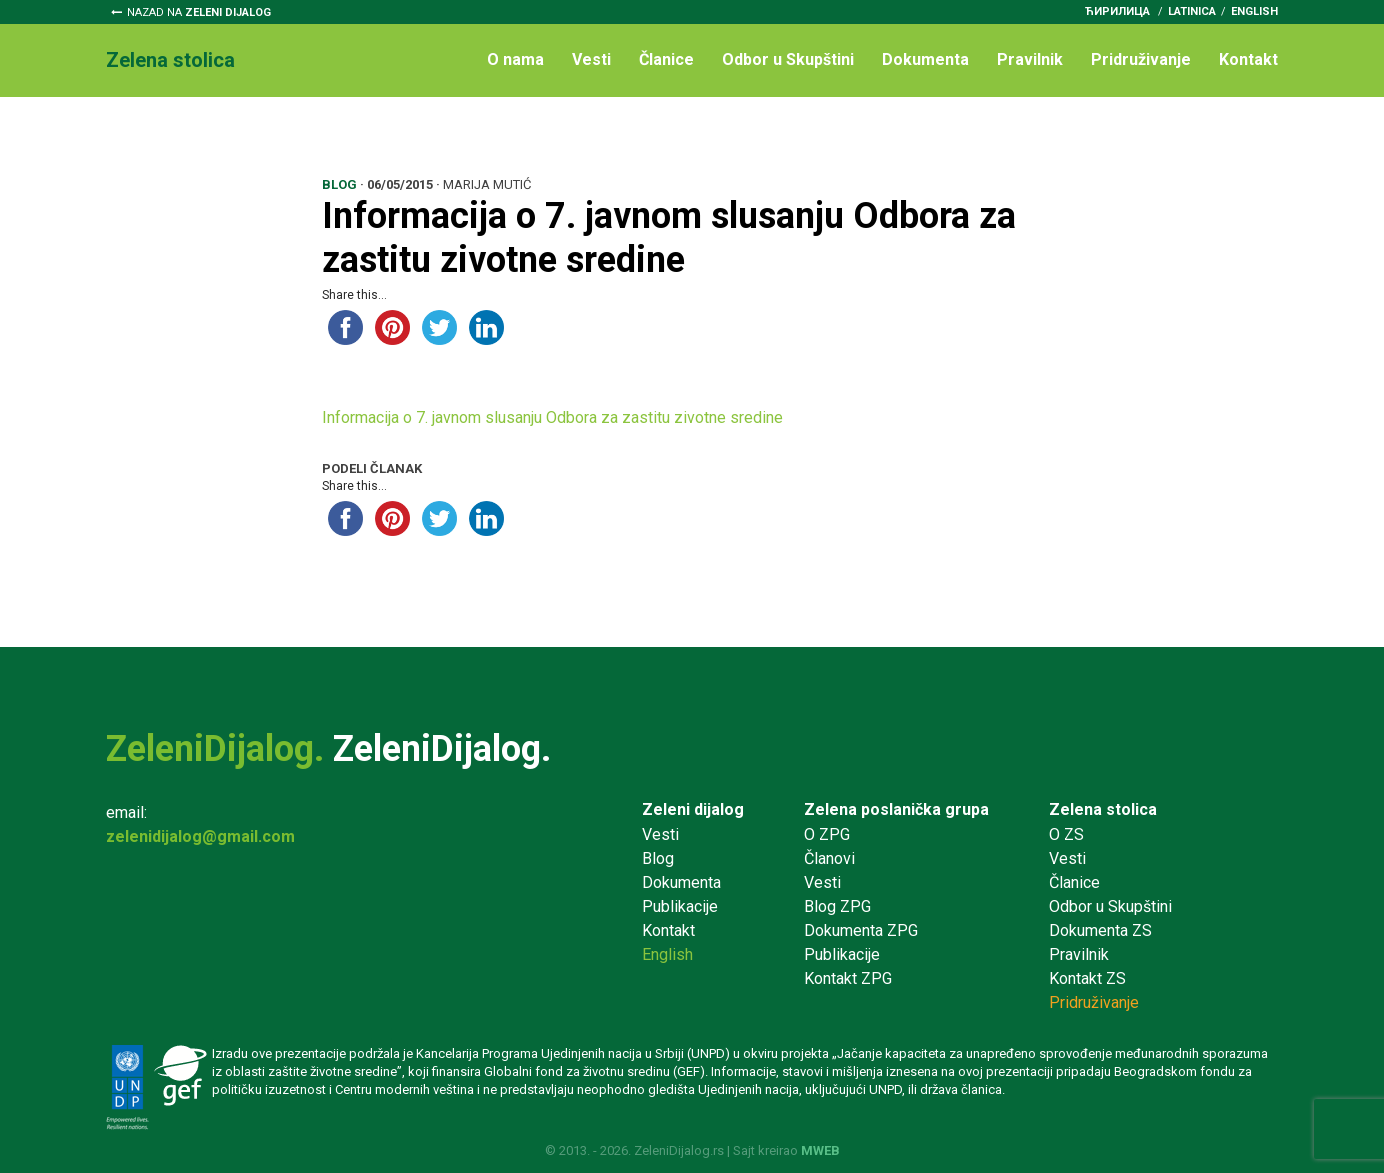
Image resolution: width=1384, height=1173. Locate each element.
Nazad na (199, 12)
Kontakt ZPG (848, 978)
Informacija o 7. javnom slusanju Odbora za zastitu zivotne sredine (552, 417)
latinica (1192, 11)
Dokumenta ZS (1100, 930)
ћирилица (1117, 11)
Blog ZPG (837, 906)
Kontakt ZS (1087, 978)
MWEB (820, 1150)
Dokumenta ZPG (861, 930)
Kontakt (1248, 59)
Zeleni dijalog (693, 809)
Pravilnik (1030, 59)
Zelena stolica (1103, 809)
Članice (666, 59)
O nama (515, 59)
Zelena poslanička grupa (896, 809)
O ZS (1066, 834)
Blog (658, 858)
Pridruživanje (1141, 59)
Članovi (829, 858)
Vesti (591, 59)
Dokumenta (925, 59)
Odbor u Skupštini (788, 59)
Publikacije (680, 906)
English (1254, 11)
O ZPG (827, 834)
